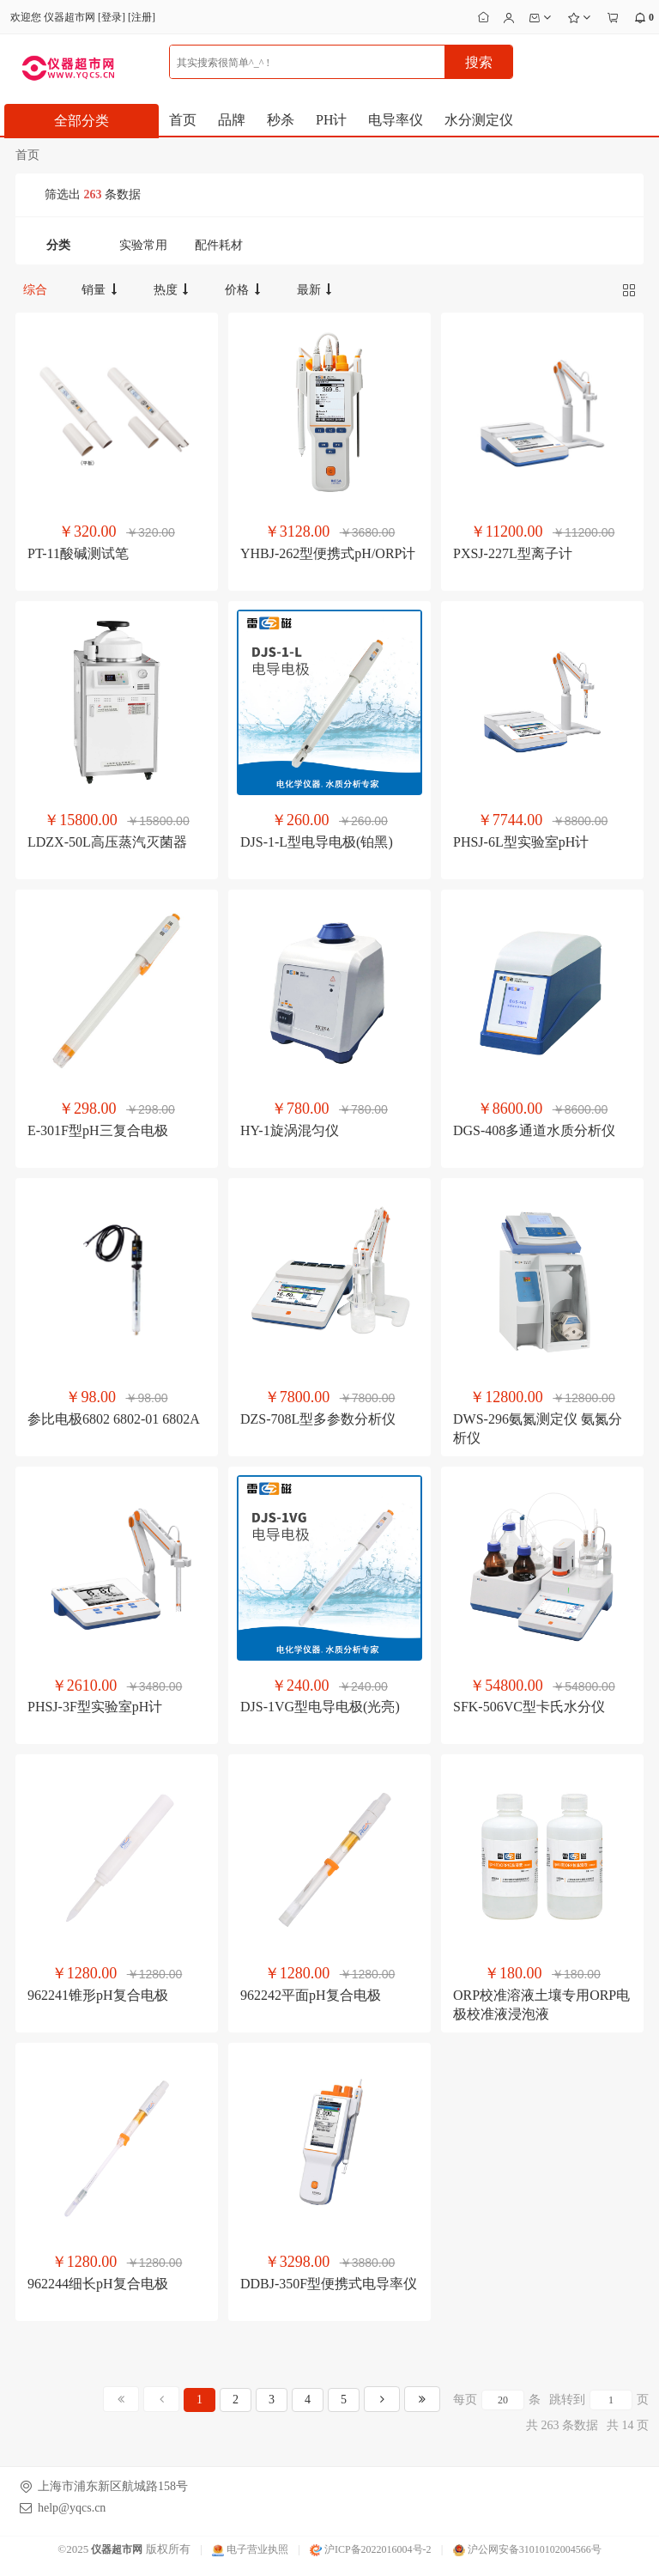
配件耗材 (219, 245)
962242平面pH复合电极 (310, 1995)
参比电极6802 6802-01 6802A (113, 1419)
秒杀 (280, 119)
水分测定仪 (478, 119)
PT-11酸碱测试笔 (78, 553)
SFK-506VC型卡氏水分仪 (529, 1706)
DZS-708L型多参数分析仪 (318, 1419)
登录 (111, 17)
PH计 (331, 119)
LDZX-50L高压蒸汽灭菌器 (107, 842)
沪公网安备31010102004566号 (527, 2549)
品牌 (231, 119)
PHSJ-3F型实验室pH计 (94, 1706)
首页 (182, 119)
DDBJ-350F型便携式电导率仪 (328, 2283)
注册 (141, 17)
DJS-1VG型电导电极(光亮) (320, 1706)
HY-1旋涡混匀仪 (289, 1130)
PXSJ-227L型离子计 (512, 553)
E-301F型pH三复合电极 (97, 1130)
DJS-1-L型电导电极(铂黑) (316, 842)
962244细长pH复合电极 (97, 2283)
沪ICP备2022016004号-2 (371, 2549)
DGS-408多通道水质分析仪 (534, 1130)
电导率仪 (395, 119)
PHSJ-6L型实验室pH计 (521, 842)
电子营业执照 (250, 2549)
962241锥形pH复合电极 (97, 1995)
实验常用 (143, 245)
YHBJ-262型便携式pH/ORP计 (327, 553)
